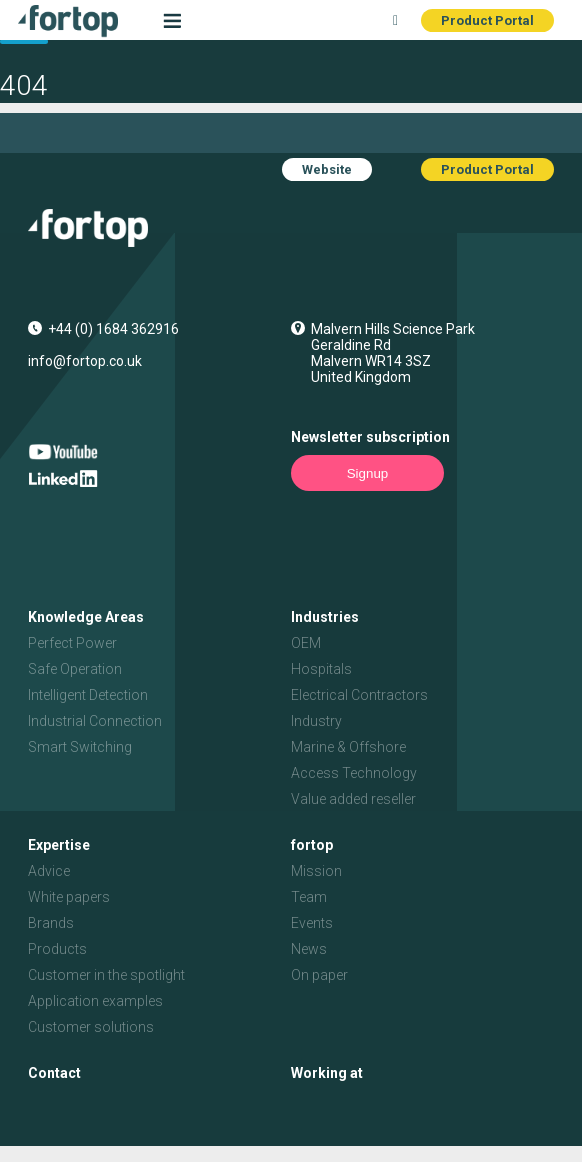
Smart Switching (80, 747)
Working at (327, 1073)
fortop (312, 845)
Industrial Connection (95, 721)
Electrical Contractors (359, 695)
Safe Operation (75, 669)
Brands (51, 923)
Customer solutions (91, 1027)
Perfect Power (72, 643)
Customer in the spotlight (106, 975)
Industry (316, 721)
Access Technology (354, 773)
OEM (306, 643)
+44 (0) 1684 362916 (113, 329)
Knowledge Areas (86, 617)
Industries (325, 617)
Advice (49, 871)
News (309, 949)
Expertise (59, 845)
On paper (319, 975)
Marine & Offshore (348, 747)
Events (312, 923)
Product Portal (487, 20)
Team (309, 897)
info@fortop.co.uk (85, 361)
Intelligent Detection (88, 695)
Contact (54, 1073)
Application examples (95, 1001)
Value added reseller (353, 799)
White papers (69, 897)
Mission (316, 871)
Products (57, 949)
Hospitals (321, 669)
